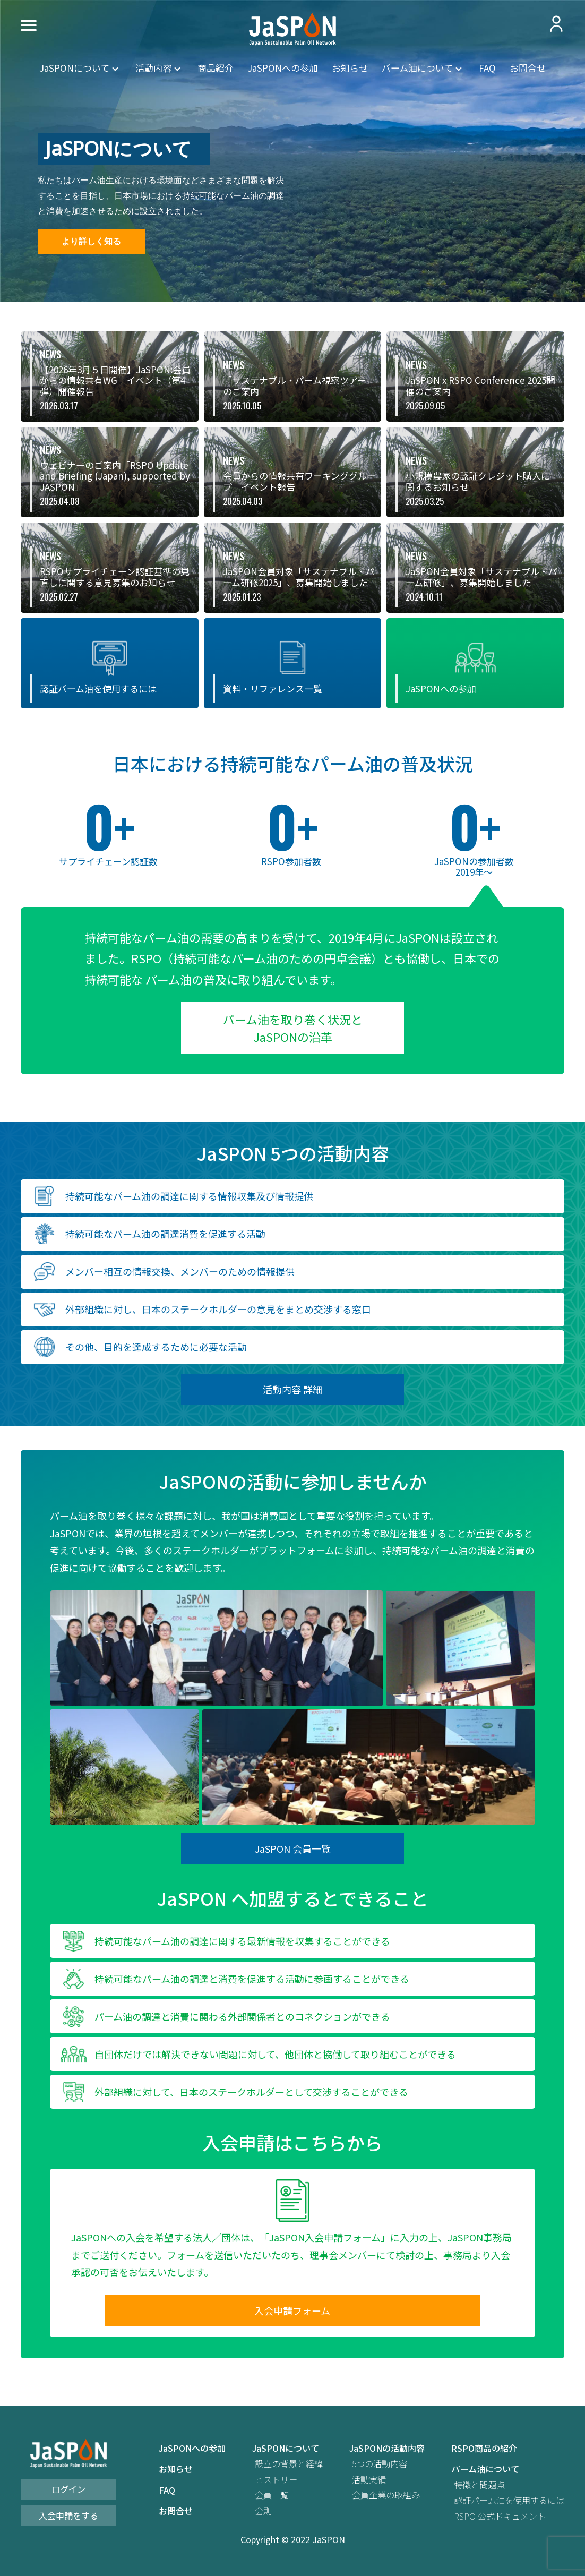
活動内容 (153, 67)
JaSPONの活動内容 (387, 2448)
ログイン (68, 2489)
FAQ (487, 67)
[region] (292, 151)
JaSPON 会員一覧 (293, 1848)
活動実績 (369, 2480)
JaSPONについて (74, 67)
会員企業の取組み (386, 2495)
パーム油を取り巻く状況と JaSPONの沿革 (293, 1028)
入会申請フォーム (292, 2310)
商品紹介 (215, 67)
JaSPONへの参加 (282, 67)
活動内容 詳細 (292, 1389)
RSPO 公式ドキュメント (500, 2516)
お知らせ (350, 67)
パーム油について (417, 67)
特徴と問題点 (479, 2485)
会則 (263, 2511)
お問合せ (528, 67)
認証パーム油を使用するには (509, 2500)
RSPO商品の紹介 (484, 2448)
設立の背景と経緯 (289, 2464)
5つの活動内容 (379, 2464)
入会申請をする (68, 2515)
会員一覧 (272, 2495)
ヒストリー (276, 2480)
